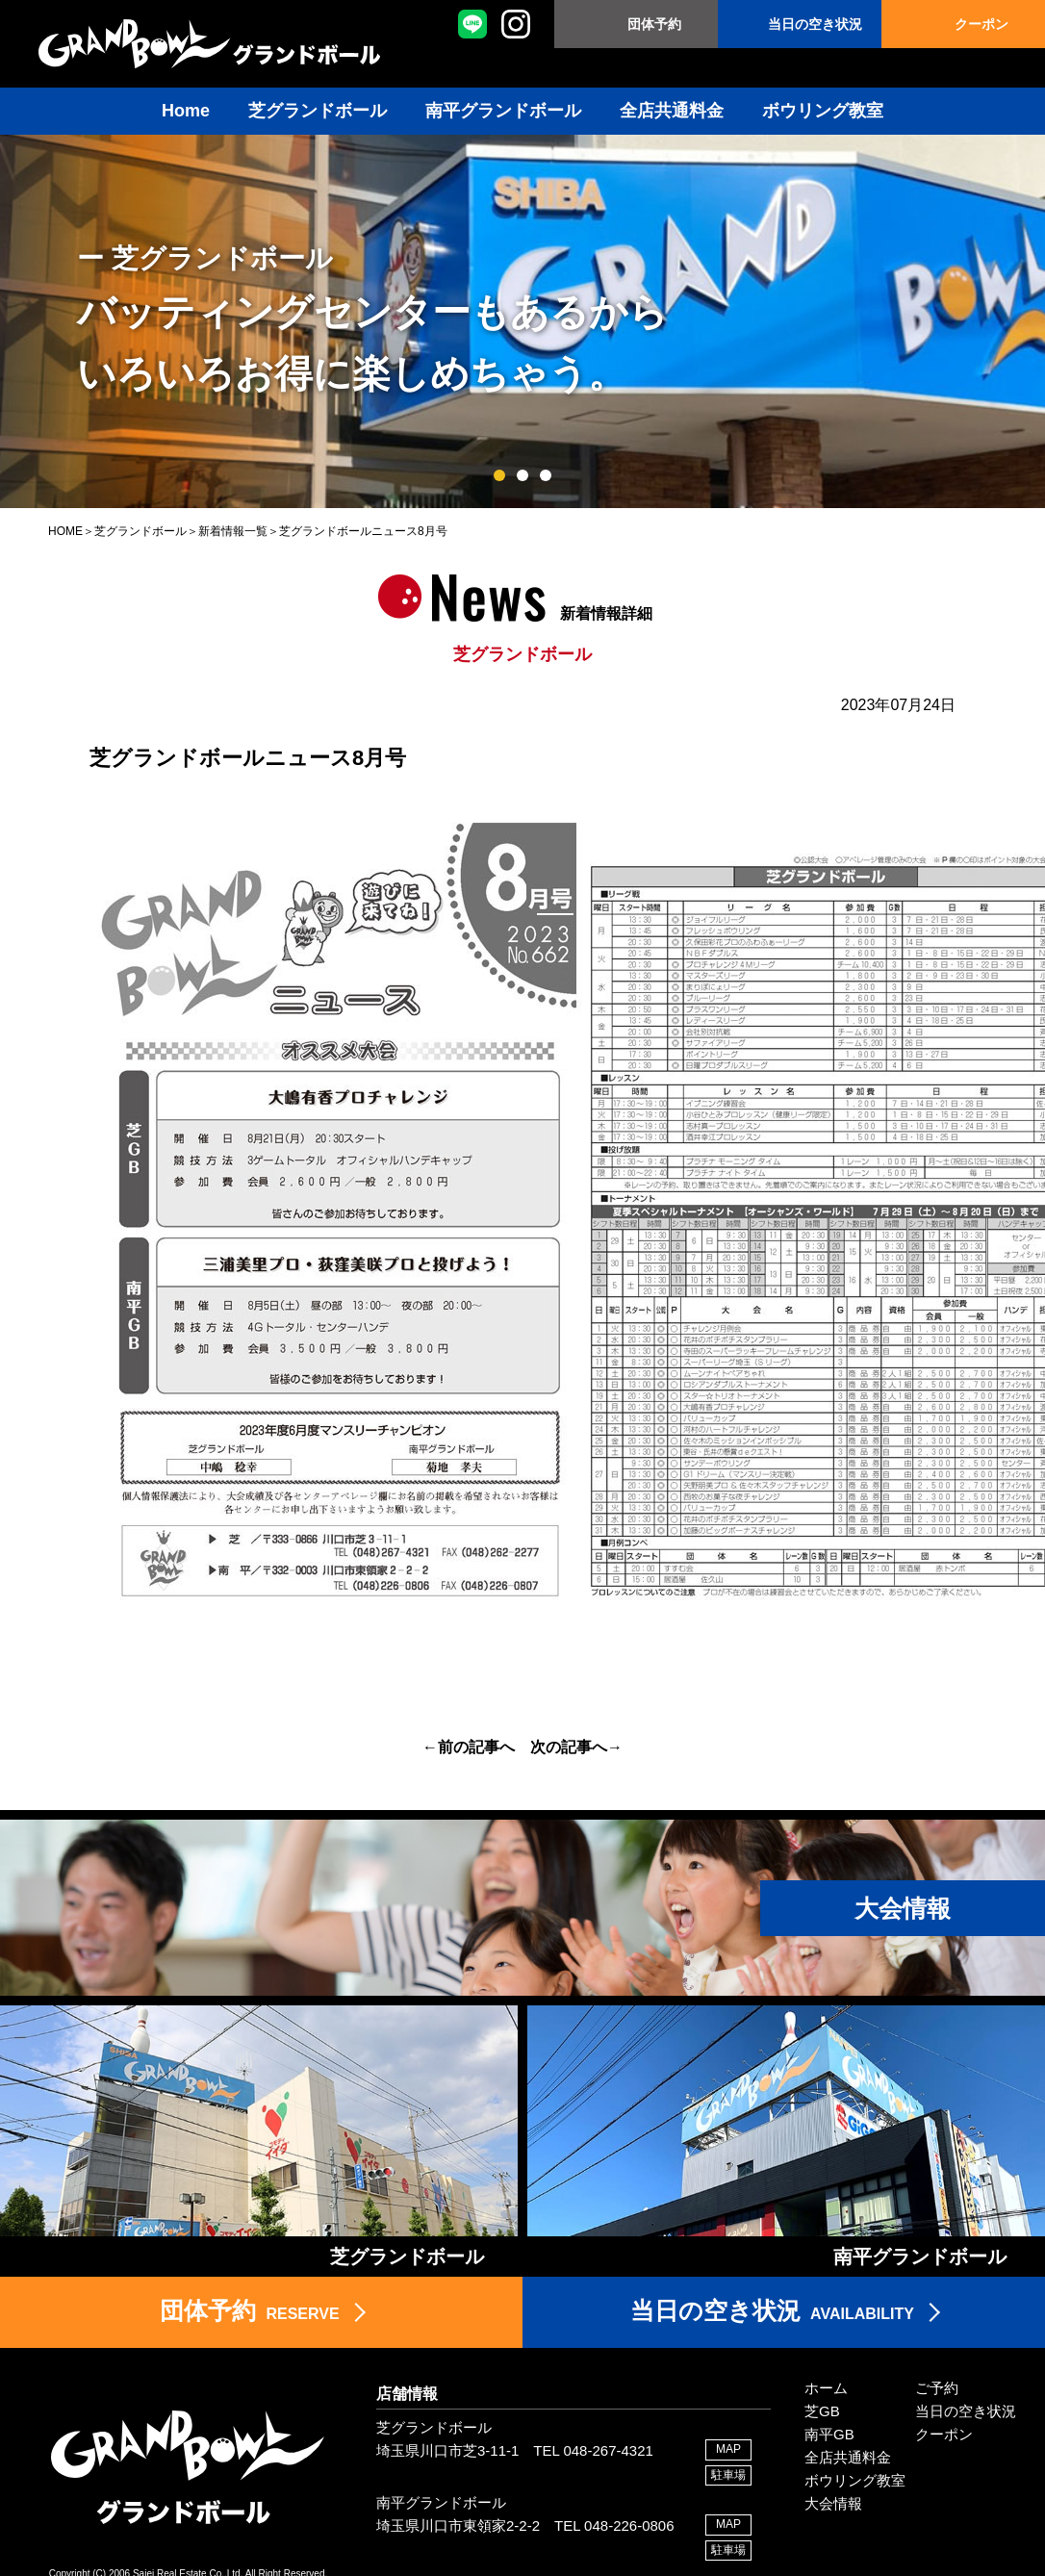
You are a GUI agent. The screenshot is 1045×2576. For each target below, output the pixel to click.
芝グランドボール (317, 110)
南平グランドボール (503, 110)
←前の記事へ (468, 1747)
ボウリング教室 (822, 110)
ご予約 (936, 2388)
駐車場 (728, 2475)
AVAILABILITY (772, 2310)
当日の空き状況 (815, 24)
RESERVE (249, 2310)
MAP (728, 2449)
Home (186, 110)
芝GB (822, 2411)
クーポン (981, 24)
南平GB (829, 2434)
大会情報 (833, 2503)
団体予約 (654, 24)
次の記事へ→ (576, 1747)
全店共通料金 (672, 110)
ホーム (826, 2388)
